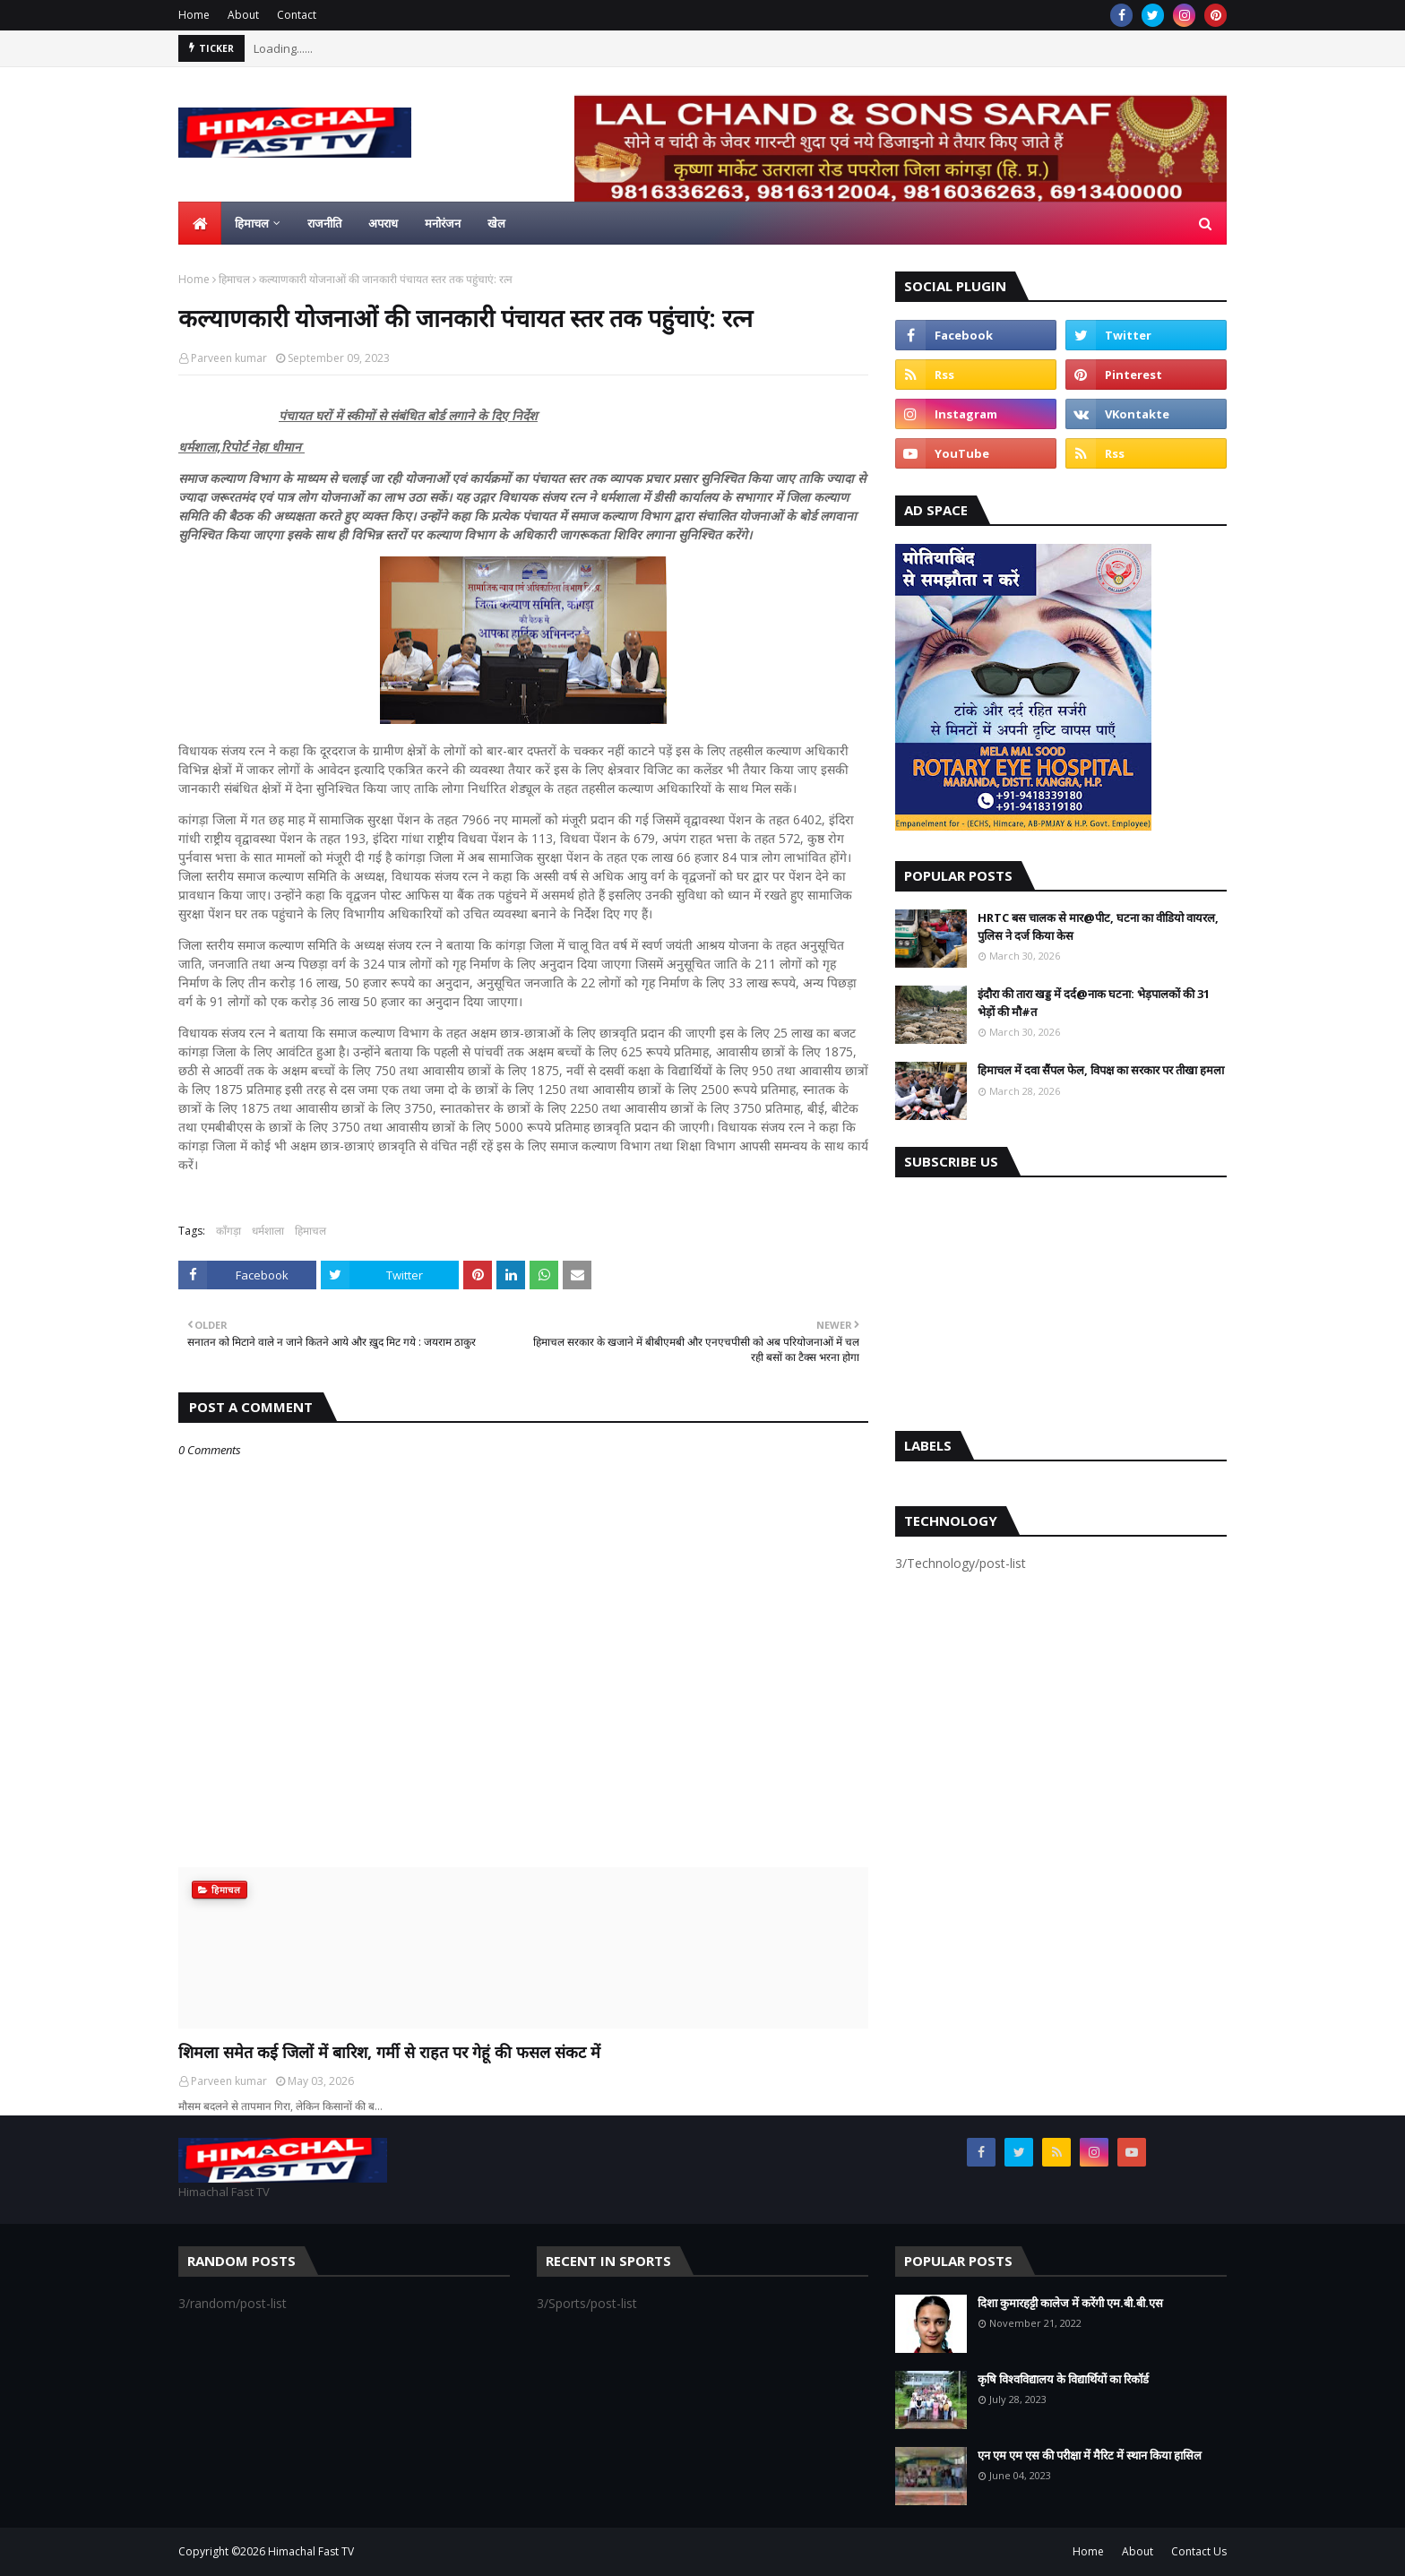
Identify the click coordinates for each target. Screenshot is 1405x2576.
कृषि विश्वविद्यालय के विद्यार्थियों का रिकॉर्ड (1063, 2379)
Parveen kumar (229, 358)
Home (194, 14)
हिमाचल (234, 279)
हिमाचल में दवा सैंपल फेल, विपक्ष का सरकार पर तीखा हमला (1101, 1070)
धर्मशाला (268, 1230)
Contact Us (1199, 2551)
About (243, 14)
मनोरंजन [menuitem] (443, 223)
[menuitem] (199, 223)
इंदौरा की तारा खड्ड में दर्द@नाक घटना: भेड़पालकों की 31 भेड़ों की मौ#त (1094, 1003)
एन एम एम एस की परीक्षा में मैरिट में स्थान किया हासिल (1090, 2455)
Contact (296, 14)
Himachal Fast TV (311, 2551)
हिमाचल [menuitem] (252, 223)
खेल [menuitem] (496, 223)
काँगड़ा (228, 1230)
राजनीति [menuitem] (324, 223)
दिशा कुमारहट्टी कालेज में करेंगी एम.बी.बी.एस (1070, 2303)
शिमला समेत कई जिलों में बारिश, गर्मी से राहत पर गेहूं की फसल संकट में (389, 2052)
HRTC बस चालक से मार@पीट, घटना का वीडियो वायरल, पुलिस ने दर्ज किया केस (1098, 926)
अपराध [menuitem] (383, 223)
